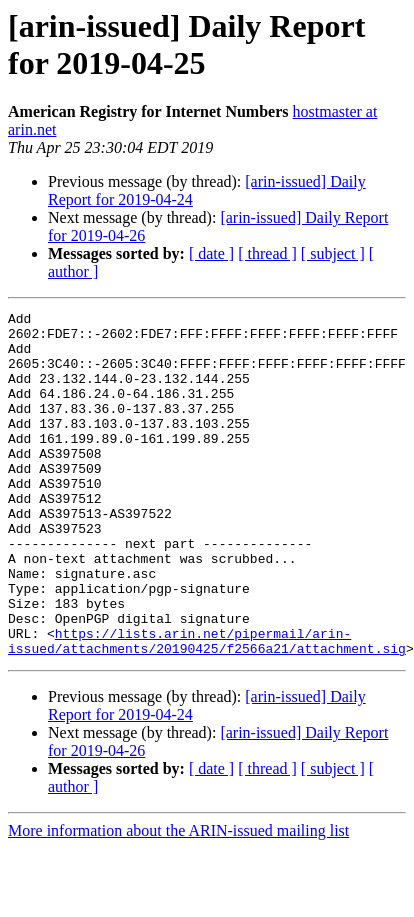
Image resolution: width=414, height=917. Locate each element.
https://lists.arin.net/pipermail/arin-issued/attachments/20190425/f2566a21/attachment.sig (207, 708)
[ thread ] (267, 253)
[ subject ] (333, 253)
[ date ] (211, 253)
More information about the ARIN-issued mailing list (178, 899)
